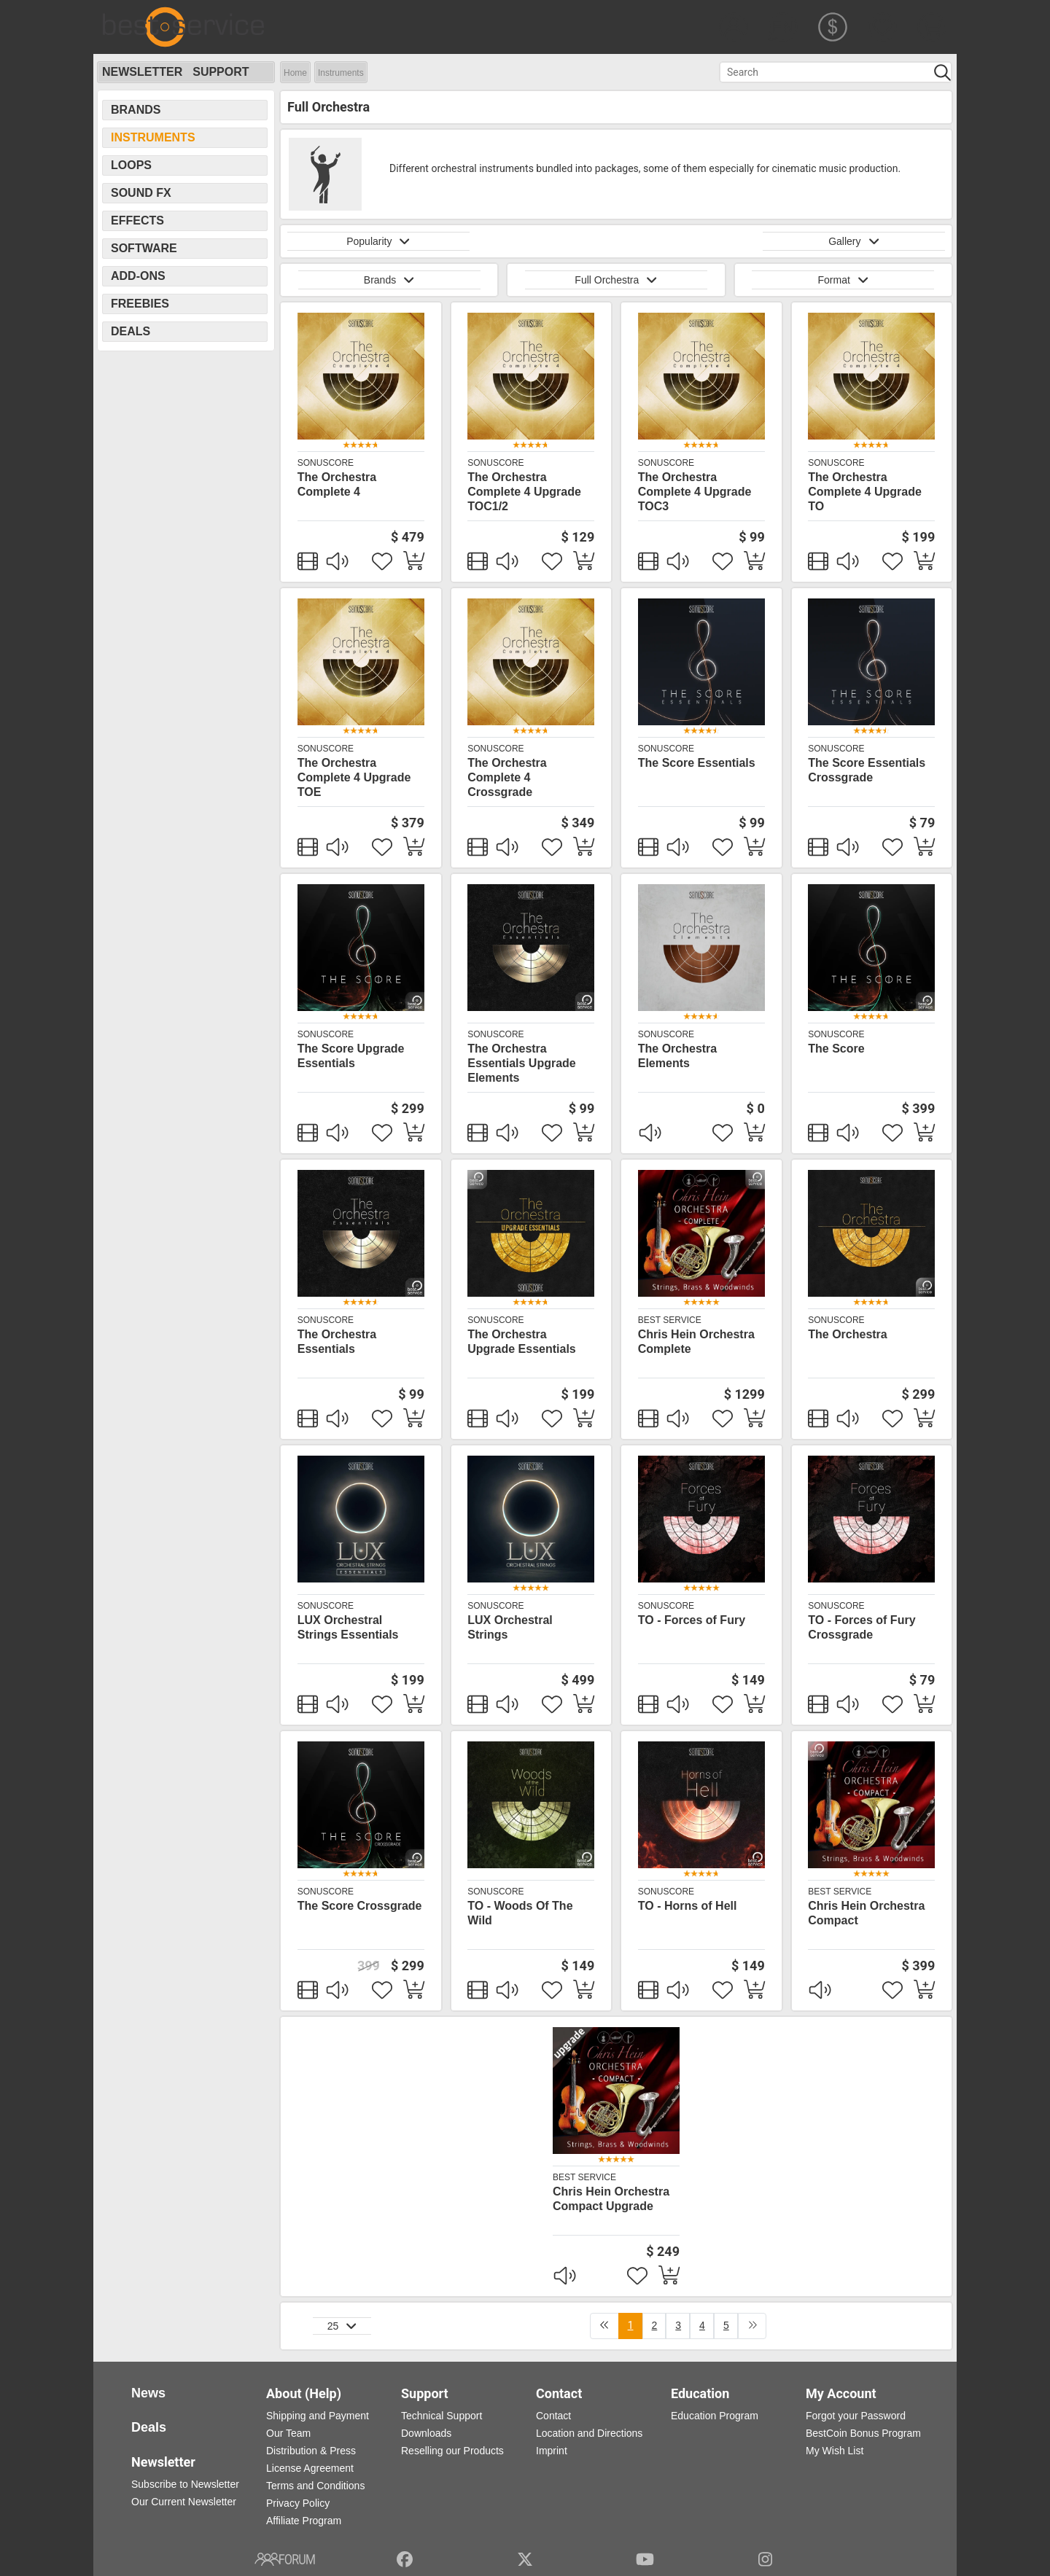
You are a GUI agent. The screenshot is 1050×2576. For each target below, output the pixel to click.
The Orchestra (847, 1334)
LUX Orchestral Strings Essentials (348, 1627)
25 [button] (342, 2326)
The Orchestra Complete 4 (337, 484)
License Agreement (310, 2468)
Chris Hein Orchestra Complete (696, 1341)
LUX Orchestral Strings (509, 1627)
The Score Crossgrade (360, 1906)
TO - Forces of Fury (691, 1620)
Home (295, 73)
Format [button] (842, 279)
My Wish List (834, 2450)
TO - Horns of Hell (687, 1906)
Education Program (714, 2415)
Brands (135, 110)
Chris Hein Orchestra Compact (866, 1913)
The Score (836, 1048)
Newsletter (142, 72)
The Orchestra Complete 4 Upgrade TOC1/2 (524, 491)
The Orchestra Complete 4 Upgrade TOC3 (695, 491)
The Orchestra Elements (677, 1055)
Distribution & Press (311, 2450)
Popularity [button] (378, 241)
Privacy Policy (298, 2503)
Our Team (288, 2433)
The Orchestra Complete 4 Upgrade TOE (354, 777)
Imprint (551, 2450)
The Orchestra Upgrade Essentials (521, 1341)
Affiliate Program (303, 2520)
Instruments (341, 73)
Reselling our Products (452, 2450)
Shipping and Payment (317, 2415)
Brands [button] (389, 279)
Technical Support (441, 2415)
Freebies (140, 303)
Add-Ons (138, 276)
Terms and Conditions (315, 2485)
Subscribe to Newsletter (185, 2484)
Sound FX (141, 193)
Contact (553, 2415)
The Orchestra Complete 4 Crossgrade (506, 777)
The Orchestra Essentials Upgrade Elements (521, 1063)
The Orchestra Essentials (337, 1341)
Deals (130, 331)
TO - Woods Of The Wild (519, 1913)
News (148, 2393)
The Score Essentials (696, 763)
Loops (131, 165)
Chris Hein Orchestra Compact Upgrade (611, 2198)
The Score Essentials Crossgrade (866, 770)
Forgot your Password (856, 2415)
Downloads (426, 2433)
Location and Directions (589, 2433)
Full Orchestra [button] (616, 279)
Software (144, 248)
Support (220, 72)
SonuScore (326, 463)
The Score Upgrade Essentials (351, 1055)
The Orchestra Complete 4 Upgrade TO (865, 491)
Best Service (669, 1320)
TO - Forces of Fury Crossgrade (861, 1627)
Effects (137, 220)
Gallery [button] (853, 241)
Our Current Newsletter (183, 2501)
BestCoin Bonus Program (863, 2433)
